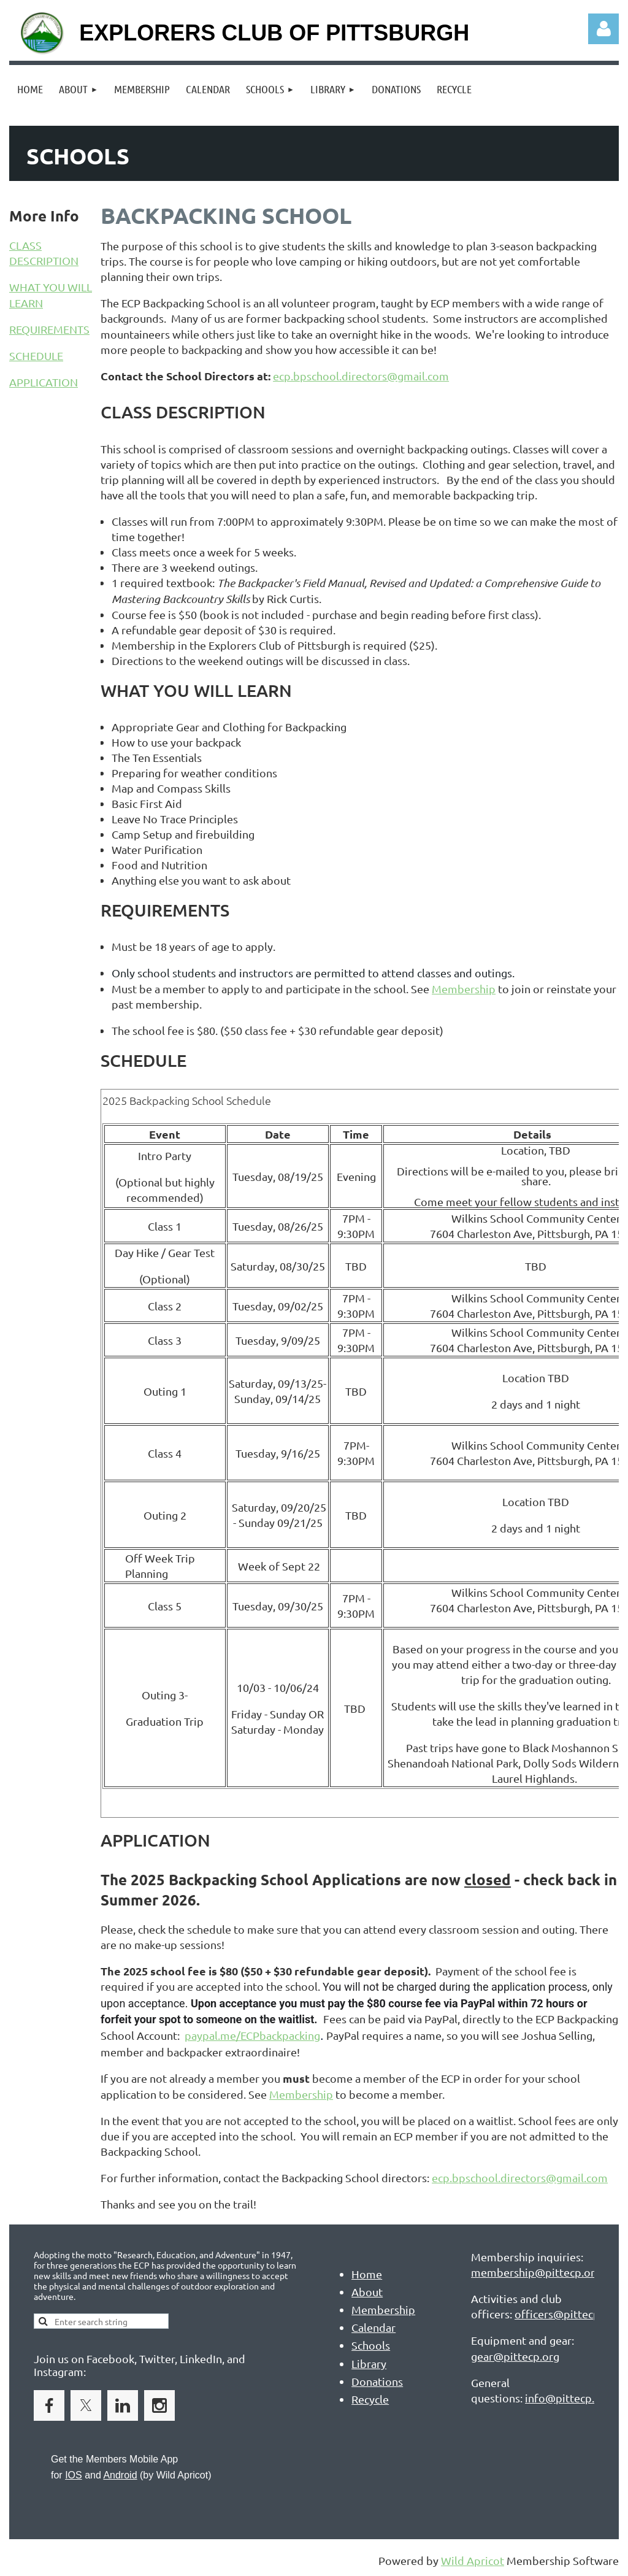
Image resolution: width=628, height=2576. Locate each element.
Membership (464, 988)
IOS (73, 2475)
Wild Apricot (472, 2560)
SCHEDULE (36, 355)
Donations (377, 2381)
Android (120, 2475)
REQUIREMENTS (49, 329)
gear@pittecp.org (515, 2356)
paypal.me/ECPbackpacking (252, 2035)
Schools (370, 2345)
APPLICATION (43, 381)
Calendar (373, 2327)
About (367, 2291)
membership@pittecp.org (536, 2272)
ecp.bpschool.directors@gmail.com (361, 375)
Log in (603, 28)
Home (366, 2273)
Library (368, 2363)
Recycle (370, 2399)
